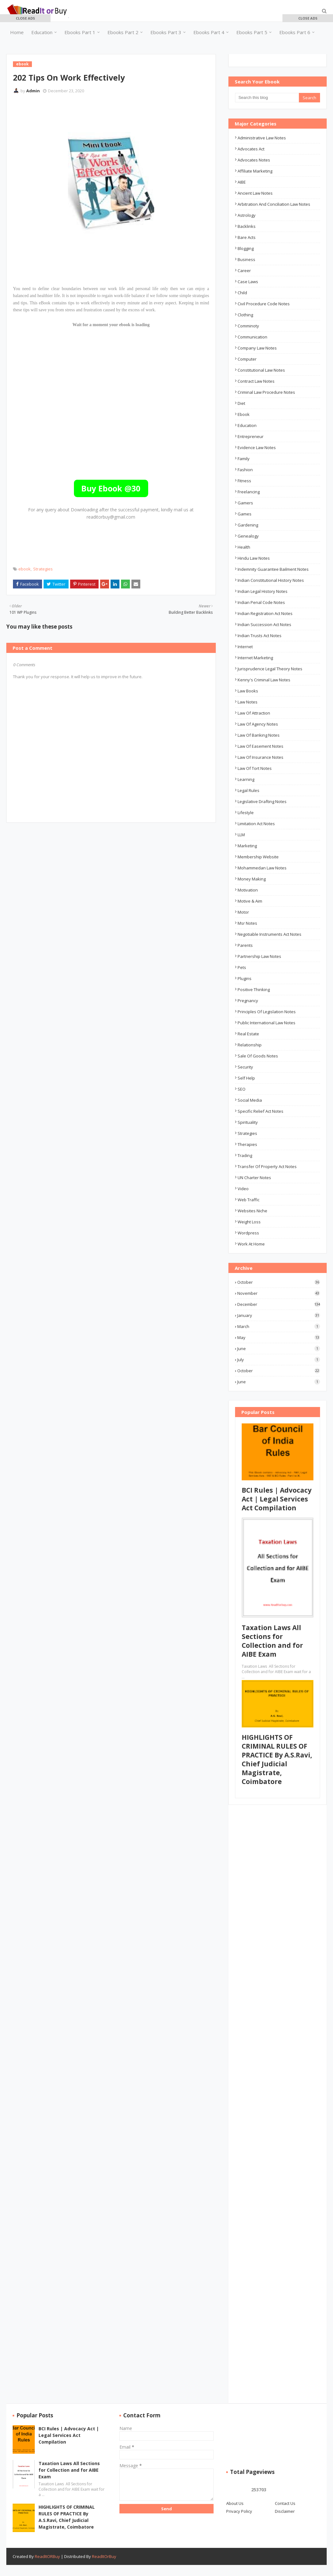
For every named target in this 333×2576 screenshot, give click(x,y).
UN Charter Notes (254, 1177)
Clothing (245, 315)
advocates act (251, 149)
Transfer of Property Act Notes (267, 1166)
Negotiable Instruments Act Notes (269, 934)
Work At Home (251, 1244)
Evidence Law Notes (257, 447)
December (278, 1304)
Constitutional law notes (261, 370)
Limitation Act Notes (256, 823)
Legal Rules (248, 790)
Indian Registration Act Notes (265, 613)
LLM (241, 834)
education (247, 425)
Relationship (250, 1045)
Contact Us (285, 2503)
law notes (247, 702)
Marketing (247, 846)
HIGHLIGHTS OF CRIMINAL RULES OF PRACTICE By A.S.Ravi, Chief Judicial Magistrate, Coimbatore (277, 1759)
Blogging (246, 248)
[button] (25, 18)
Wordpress (248, 1233)
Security (245, 1067)
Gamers (245, 503)
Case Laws (248, 281)
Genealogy (248, 536)
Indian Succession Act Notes (264, 624)
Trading (245, 1155)
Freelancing (249, 492)
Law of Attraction (254, 713)
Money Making (252, 879)
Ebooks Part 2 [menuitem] (122, 32)
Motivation (248, 890)
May (278, 1337)
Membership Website (258, 857)
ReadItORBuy (47, 2556)
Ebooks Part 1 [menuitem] (79, 32)
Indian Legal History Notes (263, 591)
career (244, 270)
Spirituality (248, 1122)
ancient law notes (255, 193)
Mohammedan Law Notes (262, 868)
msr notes (247, 923)
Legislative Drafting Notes (262, 801)
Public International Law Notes (266, 1023)
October (278, 1282)
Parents (245, 945)
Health (244, 547)
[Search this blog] (267, 97)
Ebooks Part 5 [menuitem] (251, 32)
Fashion (245, 469)
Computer (247, 359)
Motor (243, 912)
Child (242, 292)
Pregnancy (248, 1000)
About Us (235, 2503)
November (278, 1293)
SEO (241, 1089)
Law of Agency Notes (258, 724)
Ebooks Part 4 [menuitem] (208, 32)
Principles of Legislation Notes (267, 1011)
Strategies (43, 569)
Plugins (244, 978)
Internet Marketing (255, 658)
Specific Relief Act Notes (260, 1111)
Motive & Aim (250, 901)
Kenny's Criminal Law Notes (264, 680)
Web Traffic (248, 1200)
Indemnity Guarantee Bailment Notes (273, 569)
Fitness (244, 481)
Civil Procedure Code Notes (264, 304)
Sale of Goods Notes (258, 1056)
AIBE (242, 182)
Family (244, 458)
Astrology (247, 215)
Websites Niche (252, 1211)
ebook (24, 569)
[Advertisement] (128, 116)
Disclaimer (285, 2511)
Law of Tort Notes (255, 768)
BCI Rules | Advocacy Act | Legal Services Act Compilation (277, 1499)
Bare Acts (247, 237)
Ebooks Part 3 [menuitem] (165, 32)
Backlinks (247, 226)
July (278, 1359)
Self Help (246, 1078)
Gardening (248, 525)
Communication (252, 337)
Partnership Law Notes (259, 956)
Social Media (250, 1100)
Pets (242, 967)
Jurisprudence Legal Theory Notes (270, 669)
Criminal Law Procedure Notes (266, 392)
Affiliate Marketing (255, 171)
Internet (245, 646)
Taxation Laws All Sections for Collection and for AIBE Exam (272, 1641)
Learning (246, 779)
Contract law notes (256, 381)
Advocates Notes (254, 160)
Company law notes (257, 348)
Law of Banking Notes (259, 735)
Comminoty (248, 326)
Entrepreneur (250, 436)
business (246, 259)
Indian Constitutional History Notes (271, 580)
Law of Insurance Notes (260, 757)
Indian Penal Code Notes (261, 602)
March (278, 1326)
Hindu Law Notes (254, 558)
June (278, 1348)
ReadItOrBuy (104, 2556)
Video (243, 1188)
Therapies (247, 1144)
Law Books (248, 691)
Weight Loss (249, 1222)
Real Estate (248, 1034)
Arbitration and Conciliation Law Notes (274, 204)
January (278, 1315)
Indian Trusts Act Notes (260, 635)
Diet (241, 403)
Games (244, 514)
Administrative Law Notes (262, 138)
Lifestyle (246, 812)
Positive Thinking (254, 989)
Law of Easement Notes (260, 746)
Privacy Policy (239, 2511)
